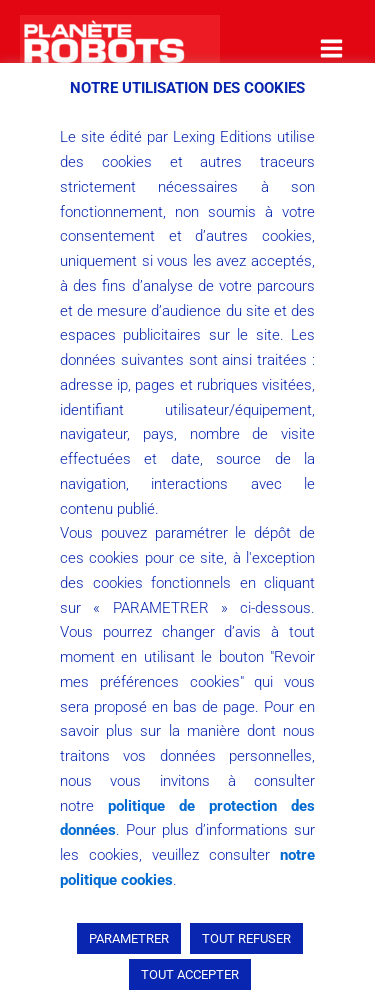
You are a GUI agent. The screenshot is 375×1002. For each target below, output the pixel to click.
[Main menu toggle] (331, 48)
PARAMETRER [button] (129, 938)
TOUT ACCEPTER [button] (190, 974)
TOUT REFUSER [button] (246, 938)
